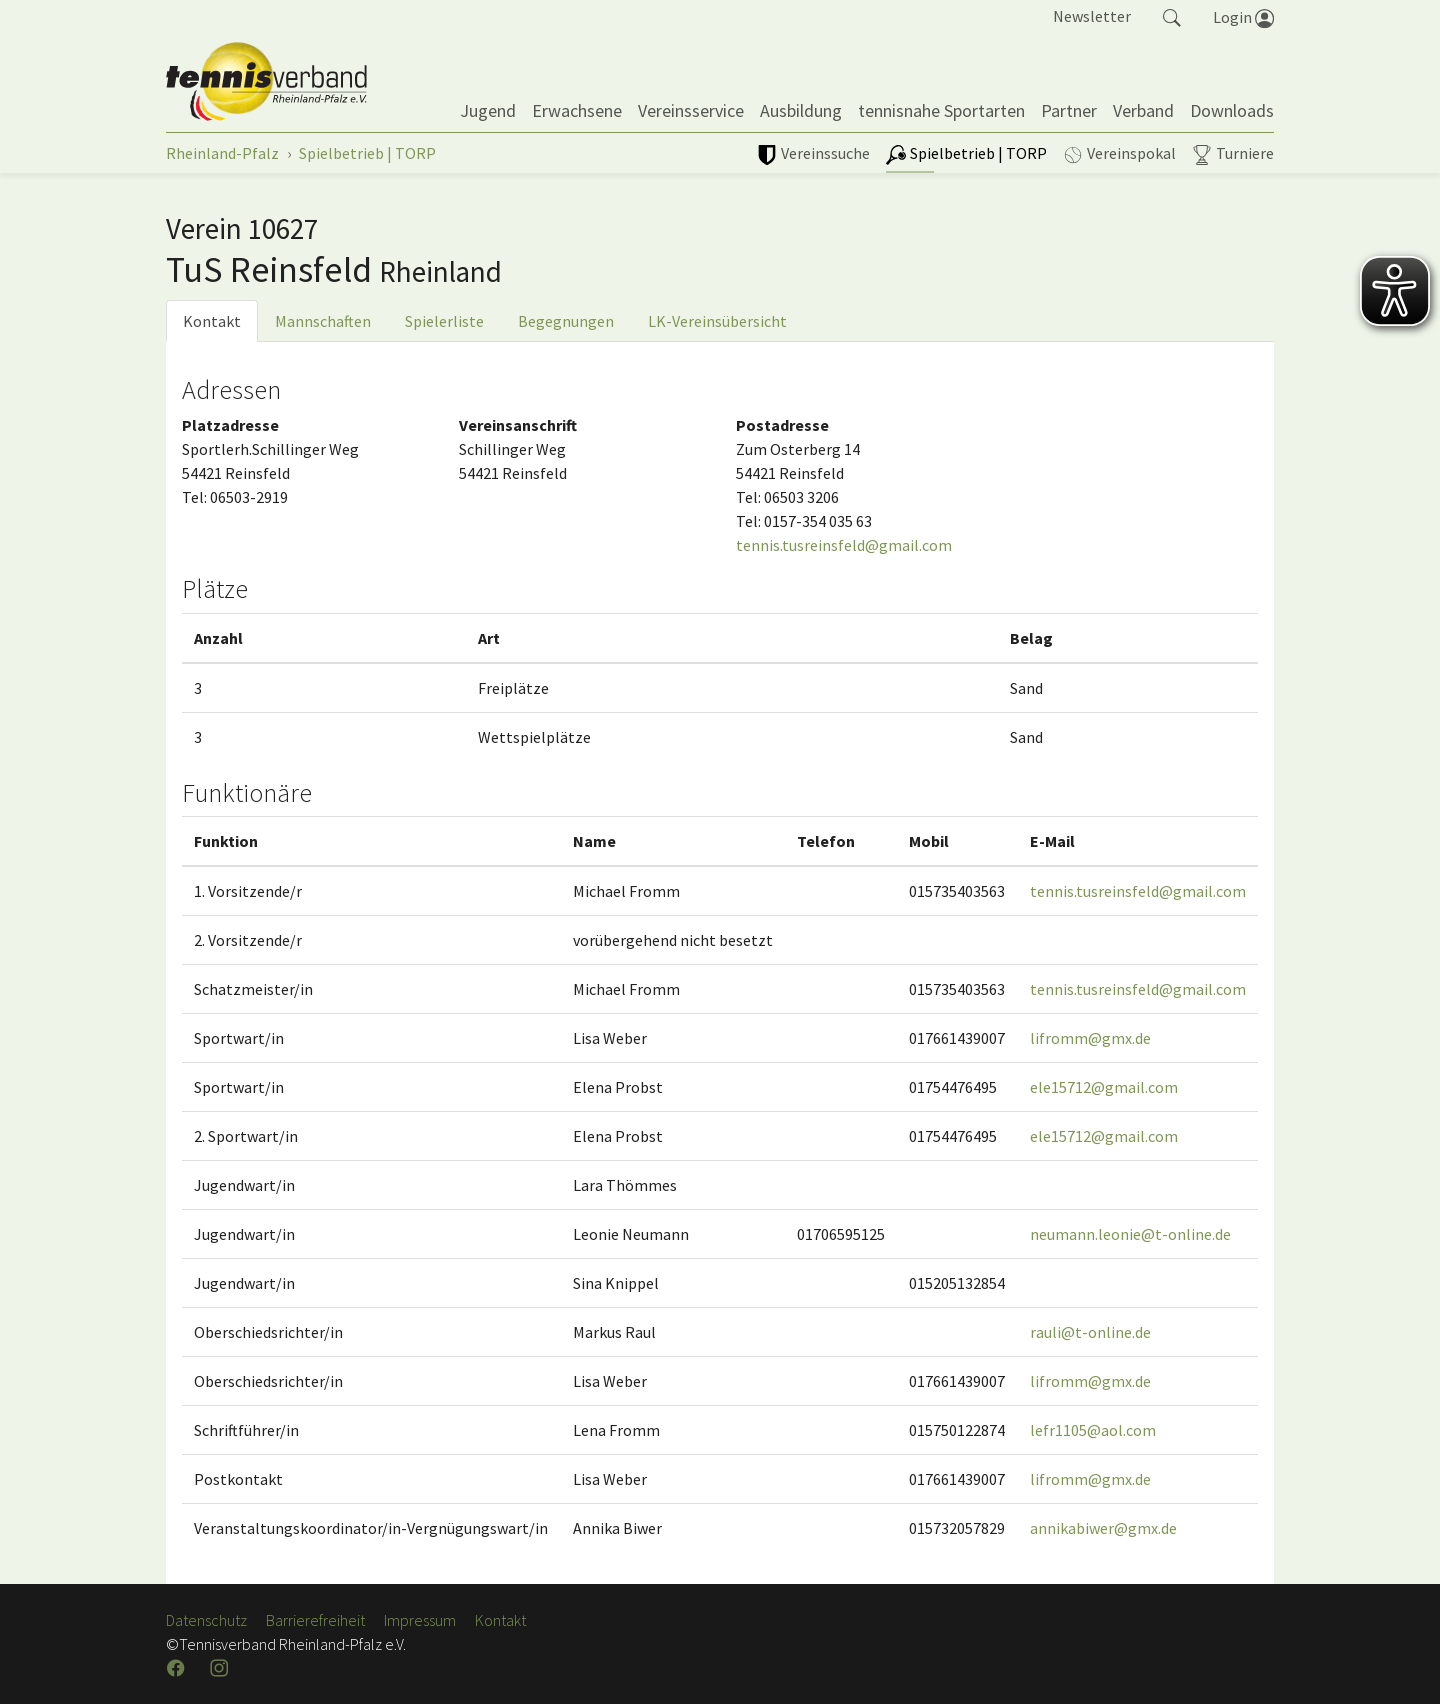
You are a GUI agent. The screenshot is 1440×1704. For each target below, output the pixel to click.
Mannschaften (323, 321)
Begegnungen (566, 321)
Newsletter (1092, 16)
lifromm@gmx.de (1090, 1038)
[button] (1172, 16)
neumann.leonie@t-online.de (1130, 1234)
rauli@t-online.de (1090, 1332)
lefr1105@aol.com (1093, 1430)
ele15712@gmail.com (1104, 1087)
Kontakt (212, 321)
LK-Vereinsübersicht (717, 321)
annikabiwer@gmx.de (1103, 1528)
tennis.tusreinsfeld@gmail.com (844, 545)
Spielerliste (444, 321)
